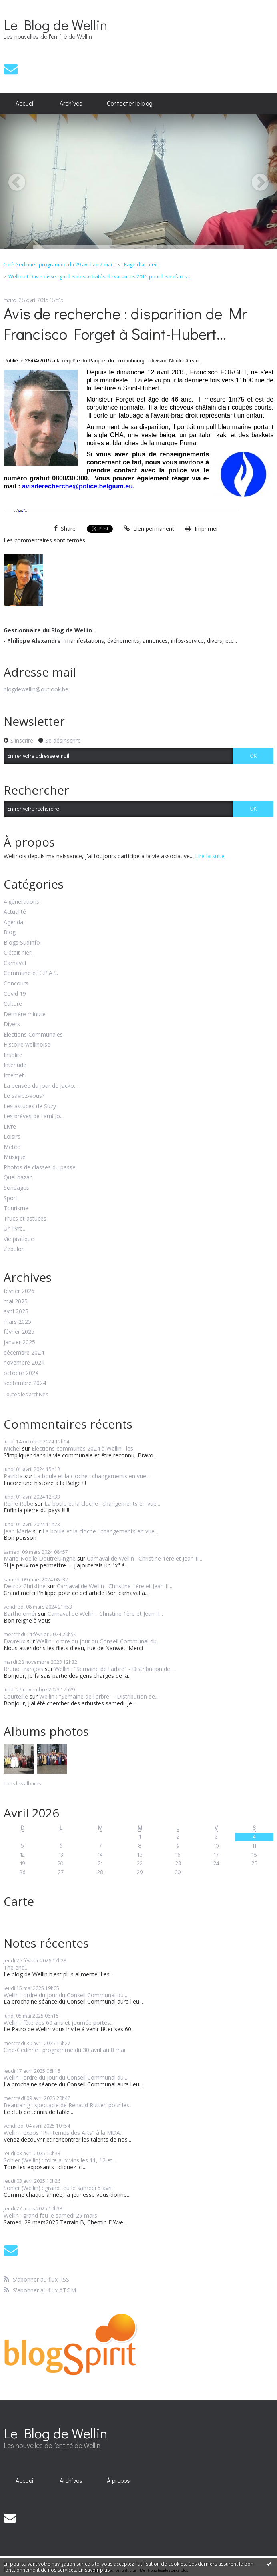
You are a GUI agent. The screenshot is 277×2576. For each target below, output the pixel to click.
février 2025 (19, 1332)
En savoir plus (94, 2569)
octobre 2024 (21, 1373)
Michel (12, 1448)
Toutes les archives (26, 1395)
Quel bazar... (19, 1177)
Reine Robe (18, 1503)
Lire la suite (210, 856)
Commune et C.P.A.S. (31, 973)
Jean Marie (17, 1531)
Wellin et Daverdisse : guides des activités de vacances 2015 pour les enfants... (99, 276)
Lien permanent (149, 528)
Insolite (13, 1055)
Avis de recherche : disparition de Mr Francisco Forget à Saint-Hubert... (125, 323)
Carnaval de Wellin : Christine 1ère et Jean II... (144, 1558)
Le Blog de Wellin (55, 24)
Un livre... (15, 1228)
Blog (10, 932)
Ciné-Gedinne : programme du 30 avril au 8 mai (64, 2050)
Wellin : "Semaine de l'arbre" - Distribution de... (114, 1669)
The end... (16, 1967)
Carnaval (15, 963)
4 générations (21, 902)
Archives (71, 103)
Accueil (25, 103)
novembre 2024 (24, 1362)
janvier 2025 (19, 1342)
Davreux (14, 1641)
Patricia (13, 1476)
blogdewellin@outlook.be (36, 689)
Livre (10, 1126)
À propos (118, 2480)
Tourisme (16, 1208)
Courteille (16, 1696)
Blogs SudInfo (22, 942)
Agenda (13, 922)
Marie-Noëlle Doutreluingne (40, 1558)
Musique (15, 1157)
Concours (16, 983)
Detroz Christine (25, 1586)
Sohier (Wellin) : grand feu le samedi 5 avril (58, 2188)
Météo (12, 1147)
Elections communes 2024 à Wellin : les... (84, 1448)
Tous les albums (22, 1783)
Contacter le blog (130, 103)
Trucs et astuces (25, 1218)
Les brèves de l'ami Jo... (34, 1116)
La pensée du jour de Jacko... (41, 1086)
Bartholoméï (20, 1613)
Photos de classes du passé (40, 1167)
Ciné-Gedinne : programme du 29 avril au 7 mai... (59, 264)
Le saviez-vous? (24, 1096)
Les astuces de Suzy (30, 1106)
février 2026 (19, 1291)
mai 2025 (16, 1301)
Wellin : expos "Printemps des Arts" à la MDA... (64, 2132)
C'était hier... (19, 952)
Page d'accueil (140, 264)
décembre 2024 (24, 1352)
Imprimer (201, 528)
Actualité (15, 912)
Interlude (15, 1065)
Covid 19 (15, 994)
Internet (14, 1075)
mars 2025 (17, 1322)
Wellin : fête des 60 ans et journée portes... (59, 2022)
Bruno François (23, 1669)
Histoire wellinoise (27, 1044)
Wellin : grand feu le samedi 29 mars (50, 2215)
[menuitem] (25, 103)
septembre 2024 (25, 1383)
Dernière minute (25, 1014)
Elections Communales (33, 1034)
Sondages (16, 1188)
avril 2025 (16, 1311)
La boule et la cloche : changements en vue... (92, 1476)
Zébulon (14, 1249)
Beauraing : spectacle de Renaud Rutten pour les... (68, 2105)
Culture (13, 1004)
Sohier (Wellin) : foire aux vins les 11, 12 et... (60, 2160)
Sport (11, 1198)
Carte (19, 1901)
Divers (12, 1024)
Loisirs (12, 1136)
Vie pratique (19, 1239)
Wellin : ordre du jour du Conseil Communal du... (98, 1641)
